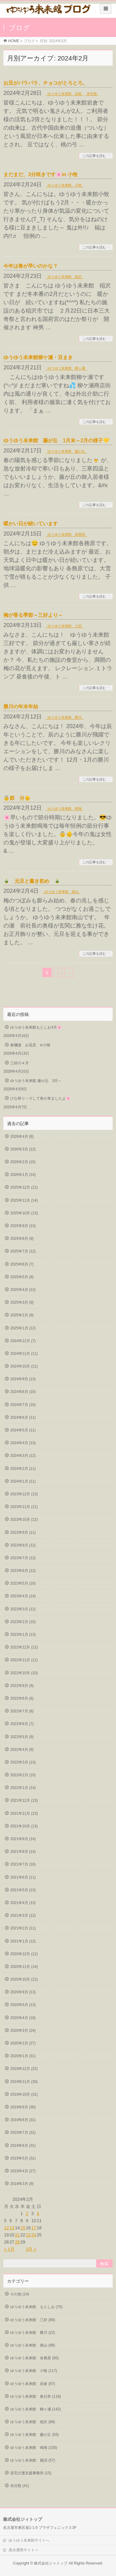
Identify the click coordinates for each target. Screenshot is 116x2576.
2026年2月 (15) (23, 1162)
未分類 (92, 94)
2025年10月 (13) (24, 1213)
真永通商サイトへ (23, 2550)
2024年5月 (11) (23, 1430)
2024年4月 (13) (23, 1443)
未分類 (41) (19, 2486)
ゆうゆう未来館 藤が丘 (66, 451)
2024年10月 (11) (24, 1366)
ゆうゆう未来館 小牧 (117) (33, 2371)
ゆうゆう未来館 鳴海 (65, 808)
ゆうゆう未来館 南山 (62, 891)
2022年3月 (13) (23, 1762)
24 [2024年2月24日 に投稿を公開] (33, 2234)
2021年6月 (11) (23, 1877)
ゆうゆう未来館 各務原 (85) (34, 2358)
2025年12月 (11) (24, 1187)
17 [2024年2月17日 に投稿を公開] (33, 2227)
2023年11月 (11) (24, 1507)
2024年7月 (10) (23, 1405)
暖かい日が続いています (30, 523)
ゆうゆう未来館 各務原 (66, 534)
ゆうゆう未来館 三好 (65, 626)
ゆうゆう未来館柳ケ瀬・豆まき (38, 357)
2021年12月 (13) (24, 1800)
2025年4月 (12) (23, 1290)
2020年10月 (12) (24, 1979)
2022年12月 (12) (24, 1647)
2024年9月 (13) (23, 1379)
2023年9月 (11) (23, 1532)
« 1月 (9, 2249)
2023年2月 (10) (23, 1622)
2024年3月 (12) (23, 1455)
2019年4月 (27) (23, 2171)
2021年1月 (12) (23, 1941)
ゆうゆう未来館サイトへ (29, 2540)
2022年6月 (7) (21, 1724)
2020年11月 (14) (24, 1966)
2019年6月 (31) (23, 2145)
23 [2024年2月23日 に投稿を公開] (28, 2234)
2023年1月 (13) (23, 1634)
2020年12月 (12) (24, 1954)
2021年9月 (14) (23, 1839)
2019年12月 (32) (24, 2069)
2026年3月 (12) (23, 1149)
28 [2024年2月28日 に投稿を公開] (17, 2242)
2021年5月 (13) (23, 1890)
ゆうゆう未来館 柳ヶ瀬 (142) (35, 2409)
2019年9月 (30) (23, 2107)
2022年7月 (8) (21, 1711)
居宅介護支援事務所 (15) (30, 2473)
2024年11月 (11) (24, 1353)
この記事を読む (94, 156)
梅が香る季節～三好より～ (33, 615)
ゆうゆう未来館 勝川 (65, 717)
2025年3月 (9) (21, 1302)
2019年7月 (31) (23, 2132)
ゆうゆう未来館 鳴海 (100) (33, 2447)
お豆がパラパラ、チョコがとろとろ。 (45, 83)
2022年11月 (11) (24, 1660)
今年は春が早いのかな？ (30, 266)
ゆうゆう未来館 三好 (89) (32, 2320)
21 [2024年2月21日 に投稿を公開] (17, 2234)
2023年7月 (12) (23, 1558)
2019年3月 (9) (21, 2184)
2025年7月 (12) (23, 1251)
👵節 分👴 (19, 798)
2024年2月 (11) (23, 1468)
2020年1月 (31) (23, 2056)
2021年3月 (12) (23, 1915)
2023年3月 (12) (23, 1609)
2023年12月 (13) (24, 1494)
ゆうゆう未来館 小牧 (65, 185)
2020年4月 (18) (23, 2018)
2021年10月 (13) (24, 1826)
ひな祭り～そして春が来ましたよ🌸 (40, 1098)
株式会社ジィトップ (50, 2563)
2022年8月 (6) (21, 1698)
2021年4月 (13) (23, 1903)
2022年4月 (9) (21, 1749)
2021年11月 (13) (24, 1813)
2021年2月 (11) (23, 1928)
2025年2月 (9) (21, 1315)
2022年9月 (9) (21, 1686)
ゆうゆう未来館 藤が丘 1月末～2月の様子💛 (56, 440)
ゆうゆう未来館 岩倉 (65, 94)
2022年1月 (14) (23, 1788)
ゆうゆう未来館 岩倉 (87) (32, 2384)
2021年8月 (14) (23, 1851)
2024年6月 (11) (23, 1417)
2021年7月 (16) (23, 1864)
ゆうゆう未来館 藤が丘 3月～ (36, 1081)
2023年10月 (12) (24, 1519)
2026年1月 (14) (23, 1174)
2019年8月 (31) (23, 2120)
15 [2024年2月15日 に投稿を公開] (22, 2227)
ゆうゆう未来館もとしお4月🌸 (36, 1027)
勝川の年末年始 (20, 706)
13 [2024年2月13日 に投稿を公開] (12, 2227)
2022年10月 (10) (24, 1673)
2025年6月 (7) (21, 1264)
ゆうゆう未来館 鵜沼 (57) (32, 2460)
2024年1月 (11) (23, 1481)
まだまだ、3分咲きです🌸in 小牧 (40, 174)
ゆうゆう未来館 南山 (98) (32, 2345)
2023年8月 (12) (23, 1545)
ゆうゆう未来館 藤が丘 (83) (34, 2434)
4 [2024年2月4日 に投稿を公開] (38, 2213)
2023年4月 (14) (23, 1596)
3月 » (31, 2249)
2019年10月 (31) (24, 2094)
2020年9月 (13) (23, 1992)
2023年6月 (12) (23, 1570)
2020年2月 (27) (23, 2043)
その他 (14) (19, 2294)
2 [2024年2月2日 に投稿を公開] (27, 2213)
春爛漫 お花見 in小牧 (30, 1045)
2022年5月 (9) (21, 1737)
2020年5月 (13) (23, 2005)
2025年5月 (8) (21, 1277)
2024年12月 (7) (23, 1341)
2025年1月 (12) (23, 1328)
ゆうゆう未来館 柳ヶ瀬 (66, 368)
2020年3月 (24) (23, 2030)
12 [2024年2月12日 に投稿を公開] (6, 2227)
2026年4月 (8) (21, 1136)
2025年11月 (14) (24, 1200)
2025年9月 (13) (23, 1226)
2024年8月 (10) (23, 1392)
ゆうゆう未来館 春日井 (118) (35, 2396)
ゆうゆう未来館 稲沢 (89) (32, 2422)
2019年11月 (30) (24, 2082)
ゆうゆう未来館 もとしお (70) (36, 2307)
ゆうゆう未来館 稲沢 (65, 276)
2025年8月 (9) (21, 1238)
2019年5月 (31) (23, 2158)
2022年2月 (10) (23, 1775)
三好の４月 (19, 1063)
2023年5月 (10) (23, 1583)
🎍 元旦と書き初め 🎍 (31, 881)
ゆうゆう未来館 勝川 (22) (32, 2332)
